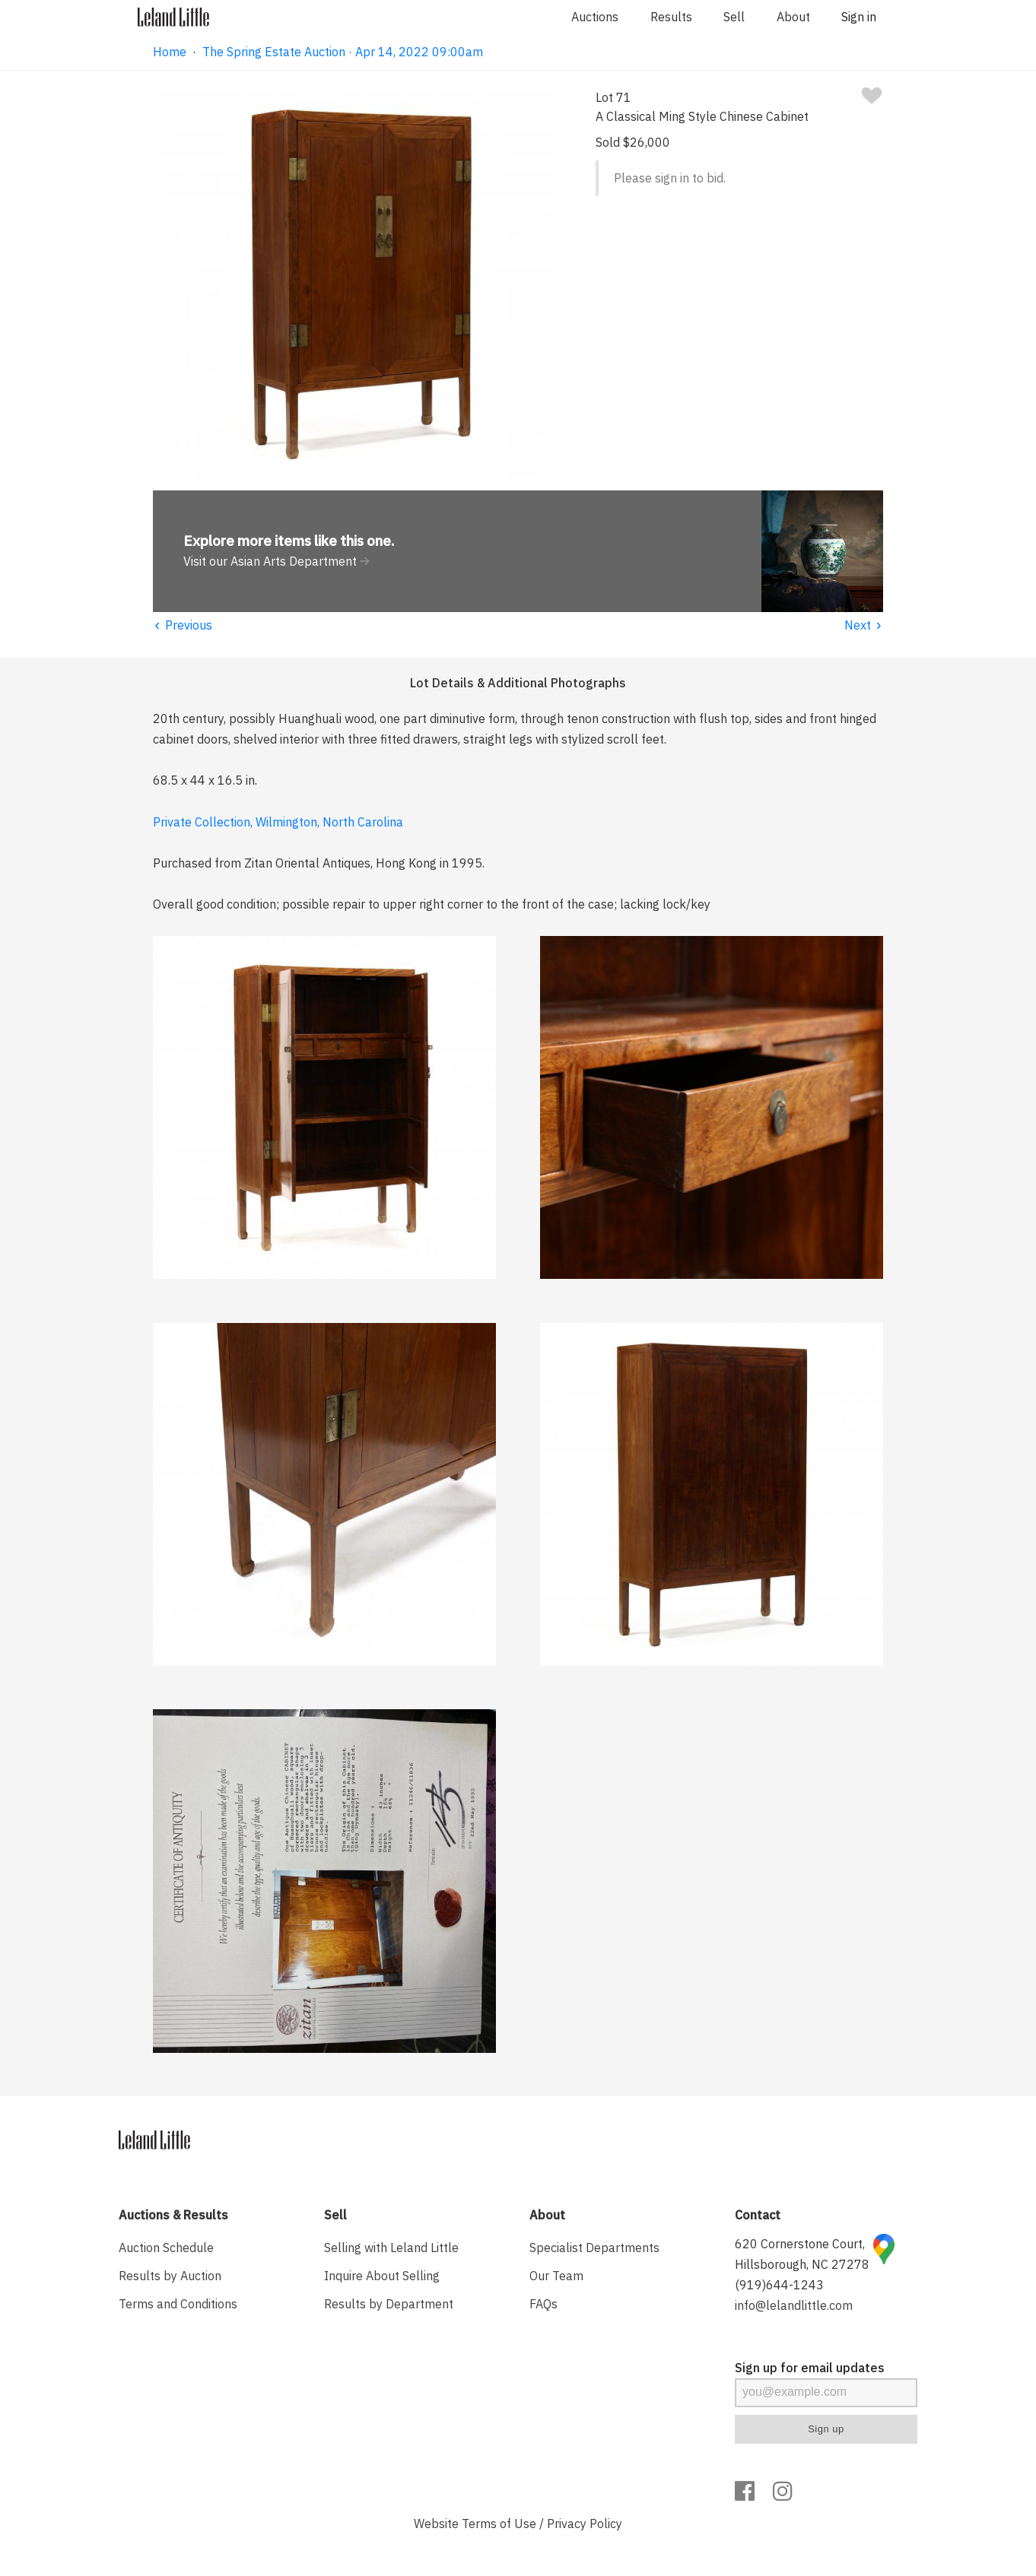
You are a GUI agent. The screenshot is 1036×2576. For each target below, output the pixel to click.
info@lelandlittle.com (794, 2305)
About (793, 16)
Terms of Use (499, 2523)
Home (169, 51)
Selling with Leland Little (391, 2247)
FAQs (543, 2303)
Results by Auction (170, 2275)
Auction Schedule (166, 2247)
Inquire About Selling (382, 2275)
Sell (734, 16)
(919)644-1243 (779, 2284)
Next (863, 625)
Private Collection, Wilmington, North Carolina (278, 822)
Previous (182, 625)
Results (671, 16)
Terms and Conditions (178, 2303)
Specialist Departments (594, 2247)
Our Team (556, 2275)
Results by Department (388, 2303)
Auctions (594, 16)
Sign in (858, 16)
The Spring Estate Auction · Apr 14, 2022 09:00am (342, 51)
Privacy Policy (584, 2523)
